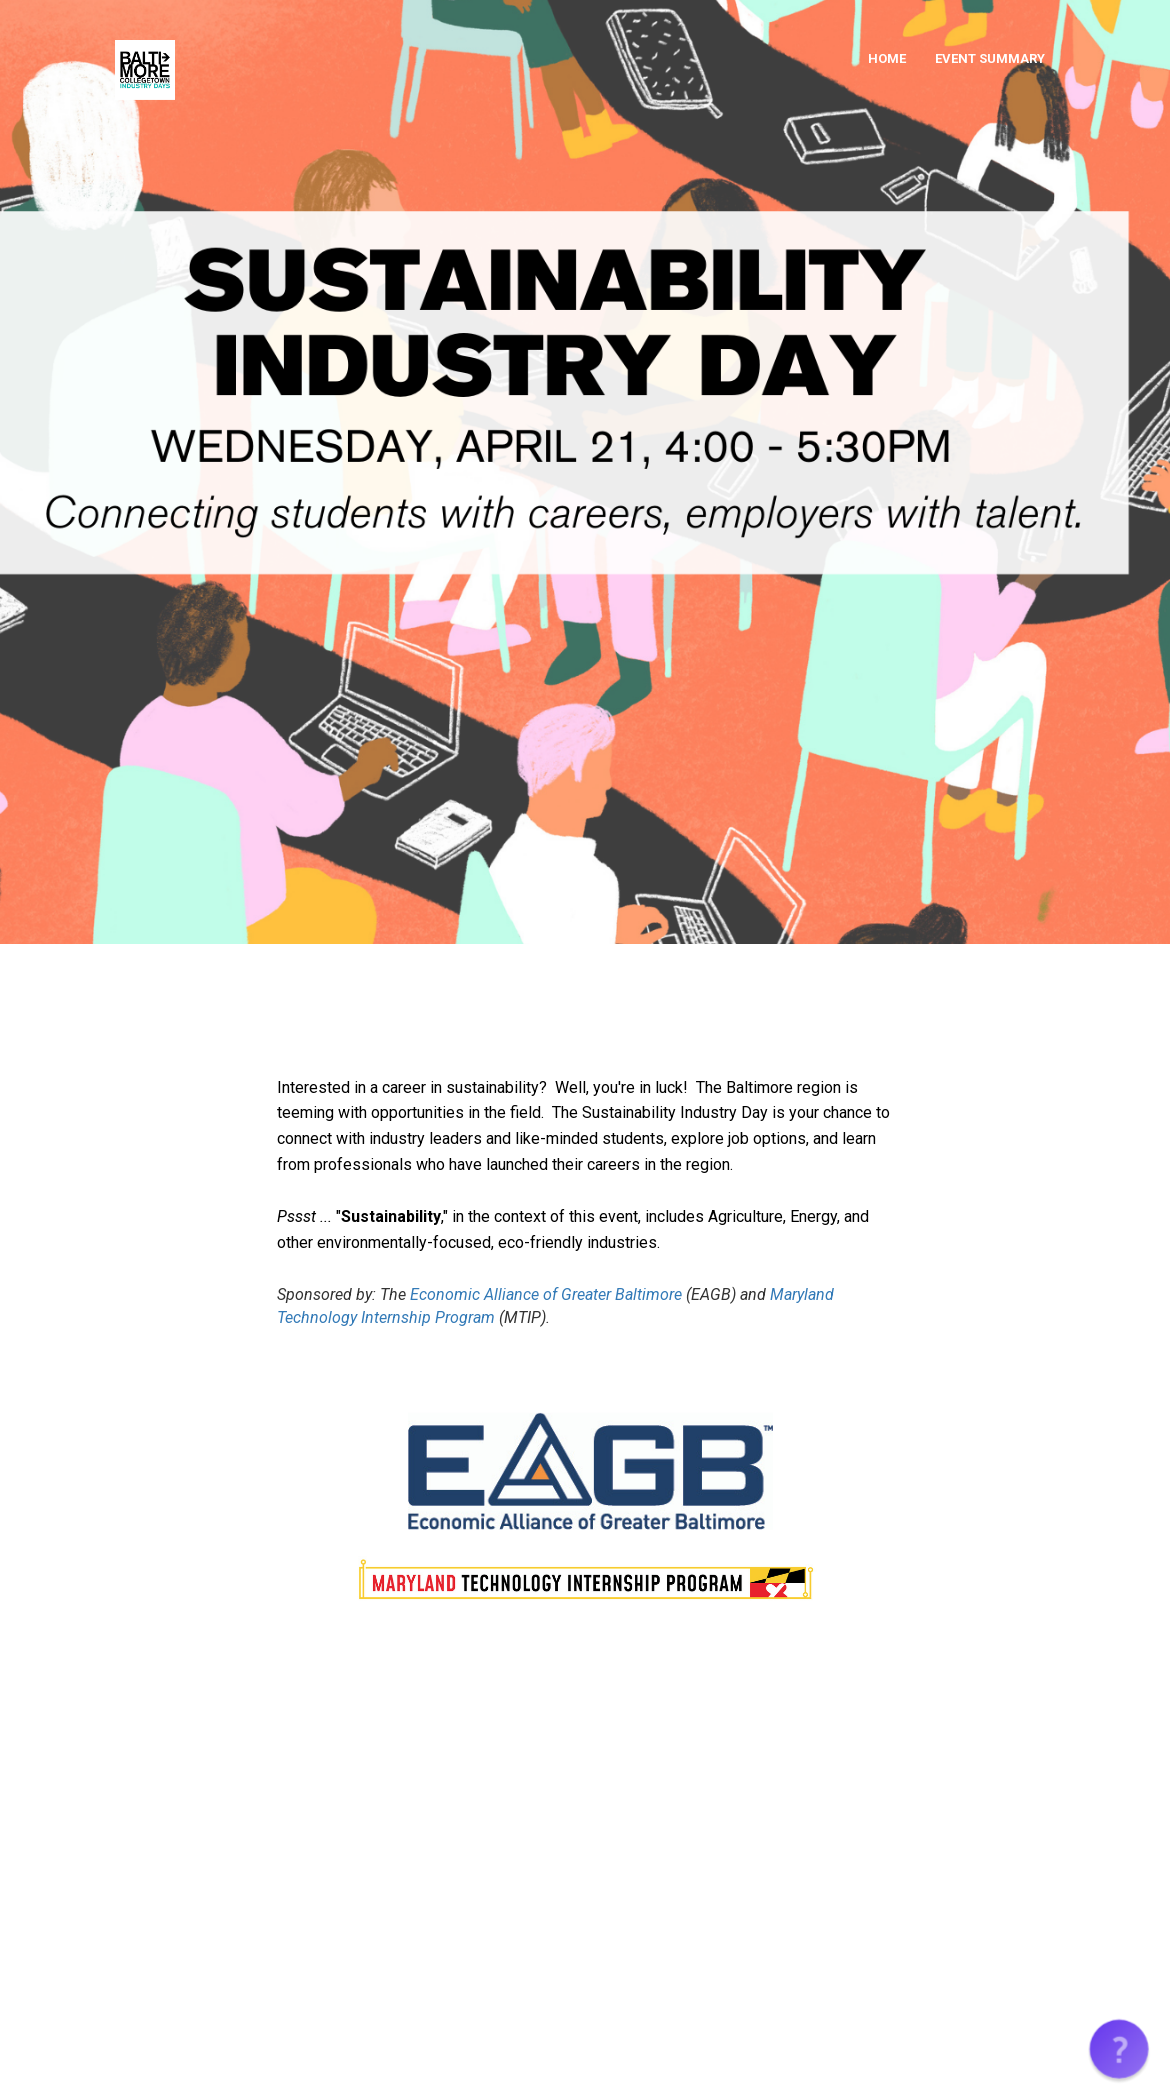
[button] (1118, 2048)
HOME (887, 58)
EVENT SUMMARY (990, 58)
